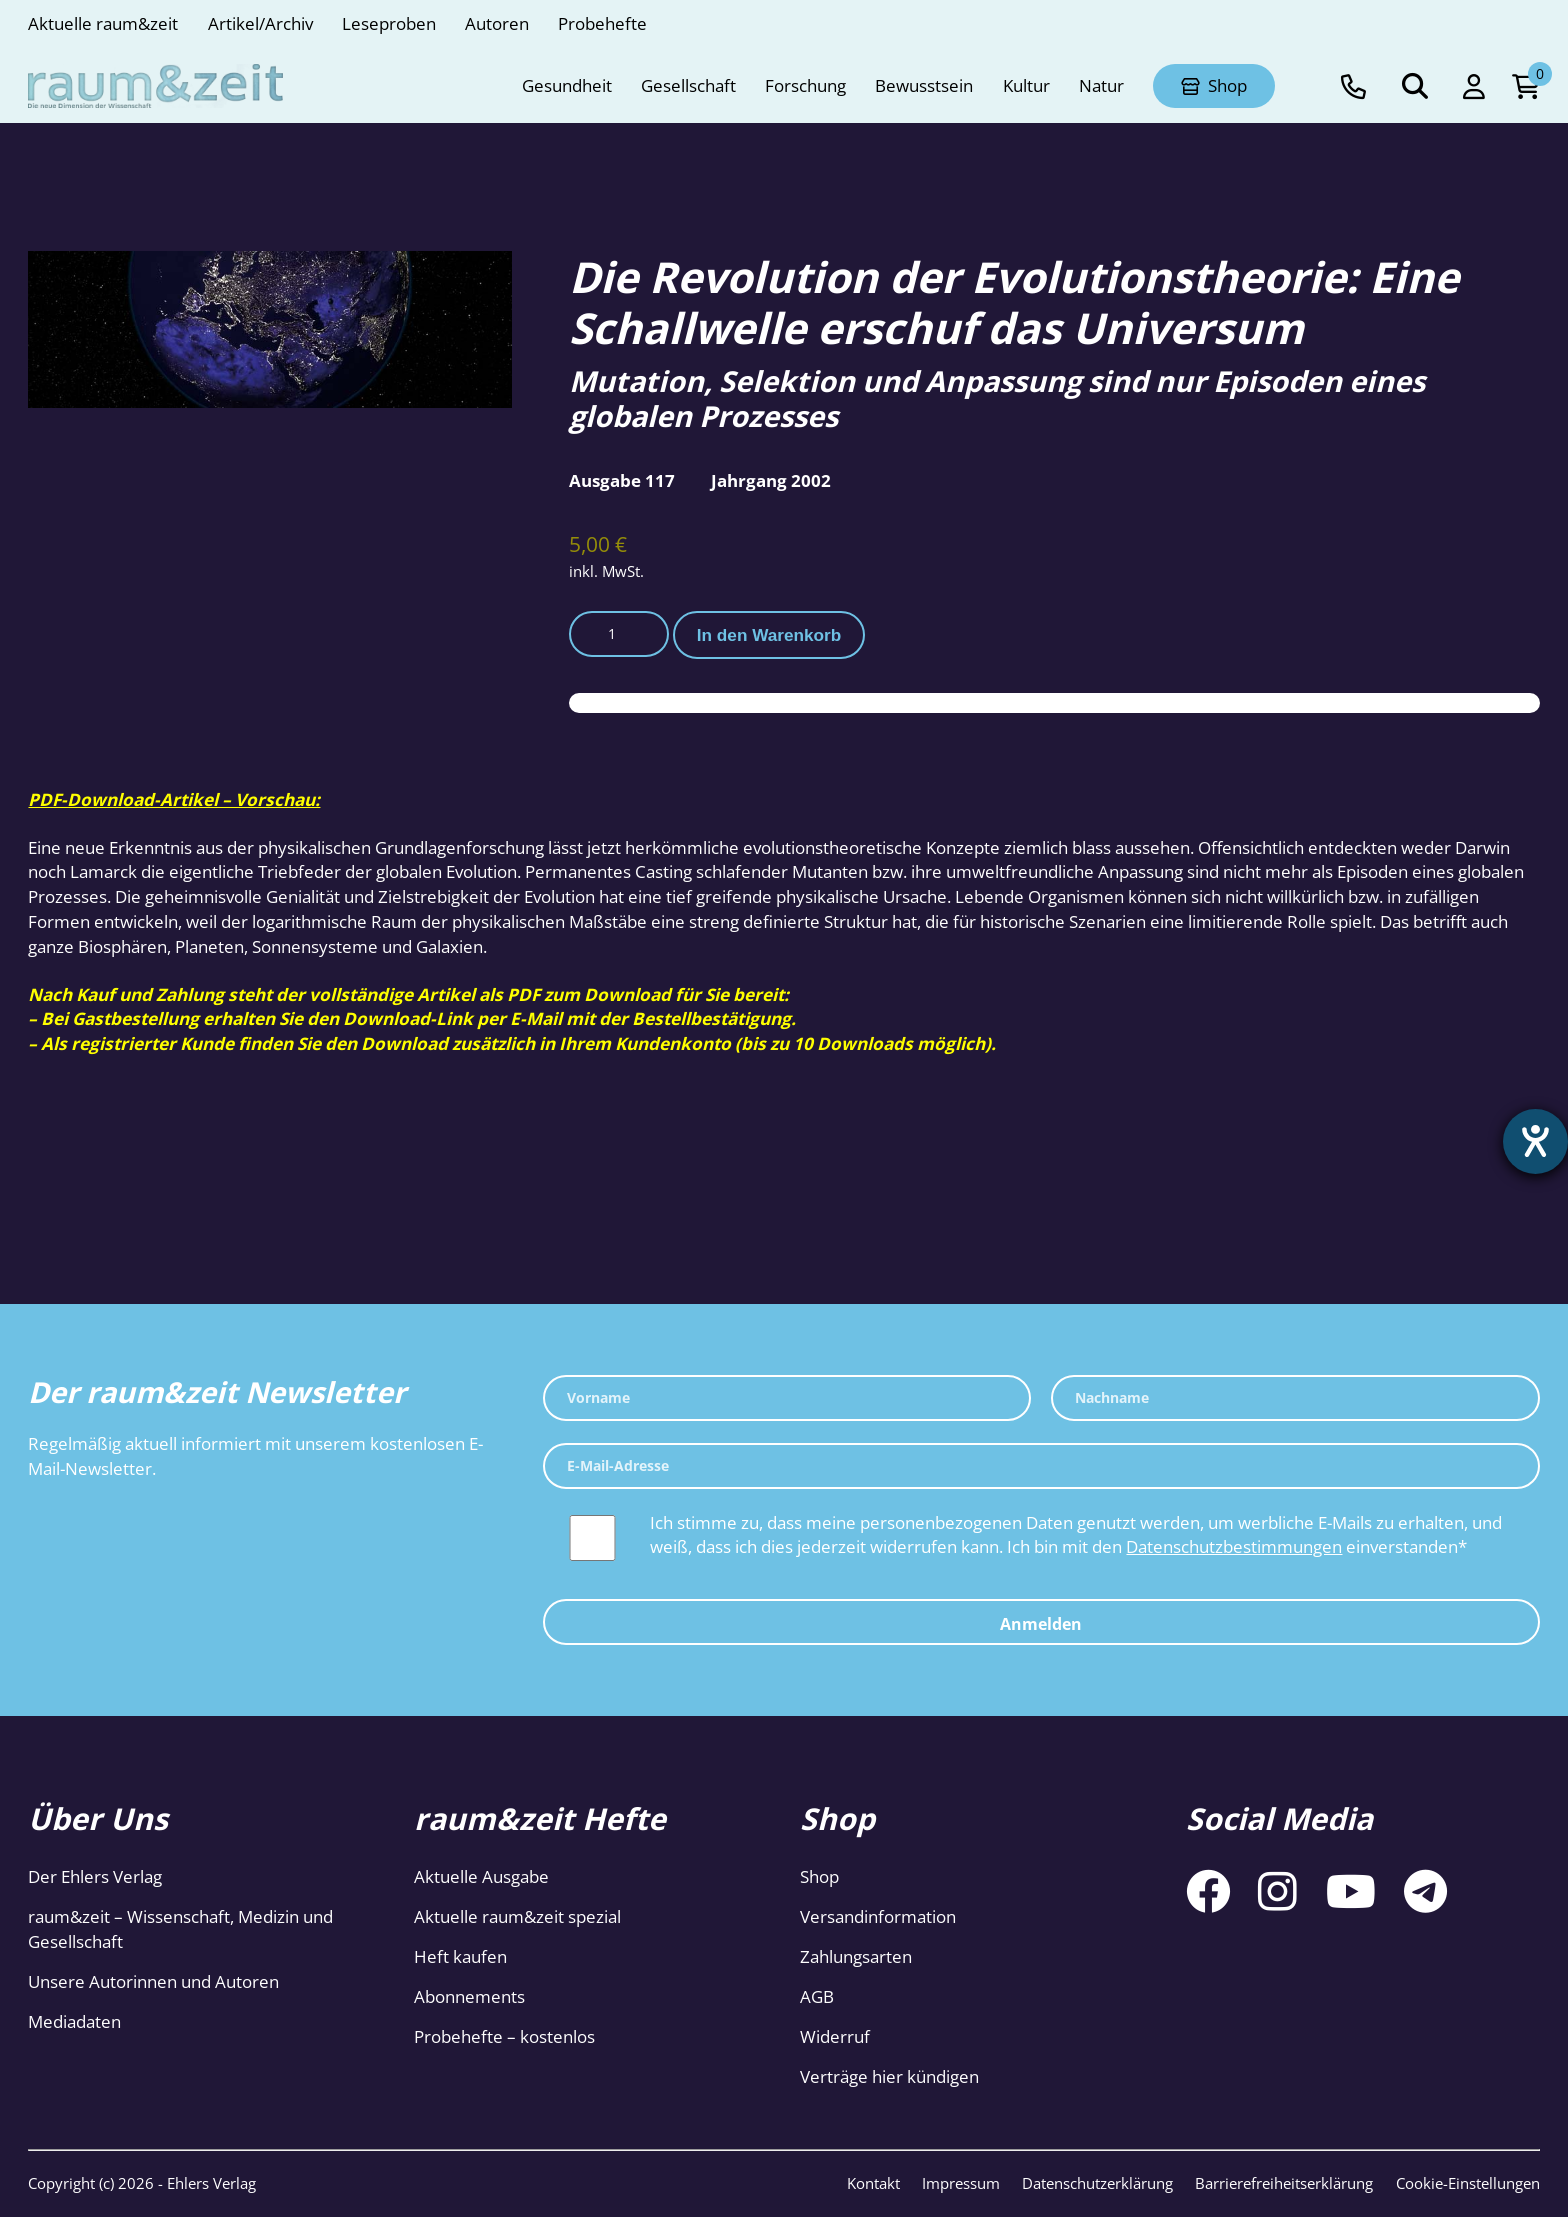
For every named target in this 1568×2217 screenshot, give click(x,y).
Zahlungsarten (856, 1956)
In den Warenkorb (769, 635)
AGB (817, 1996)
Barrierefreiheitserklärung (1284, 2183)
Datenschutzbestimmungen (1234, 1546)
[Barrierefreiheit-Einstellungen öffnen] (1535, 1142)
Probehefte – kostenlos (504, 2036)
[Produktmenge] (619, 634)
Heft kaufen (460, 1956)
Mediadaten (74, 2021)
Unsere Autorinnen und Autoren (153, 1981)
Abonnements (469, 1996)
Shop (819, 1876)
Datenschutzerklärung (1097, 2183)
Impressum (961, 2183)
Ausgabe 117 (622, 480)
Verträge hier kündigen (889, 2076)
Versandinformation (878, 1916)
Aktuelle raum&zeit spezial (517, 1916)
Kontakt (873, 2183)
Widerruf (835, 2036)
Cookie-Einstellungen (1468, 2183)
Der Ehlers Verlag (95, 1876)
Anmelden (1041, 1624)
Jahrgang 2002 (771, 480)
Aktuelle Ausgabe (481, 1876)
